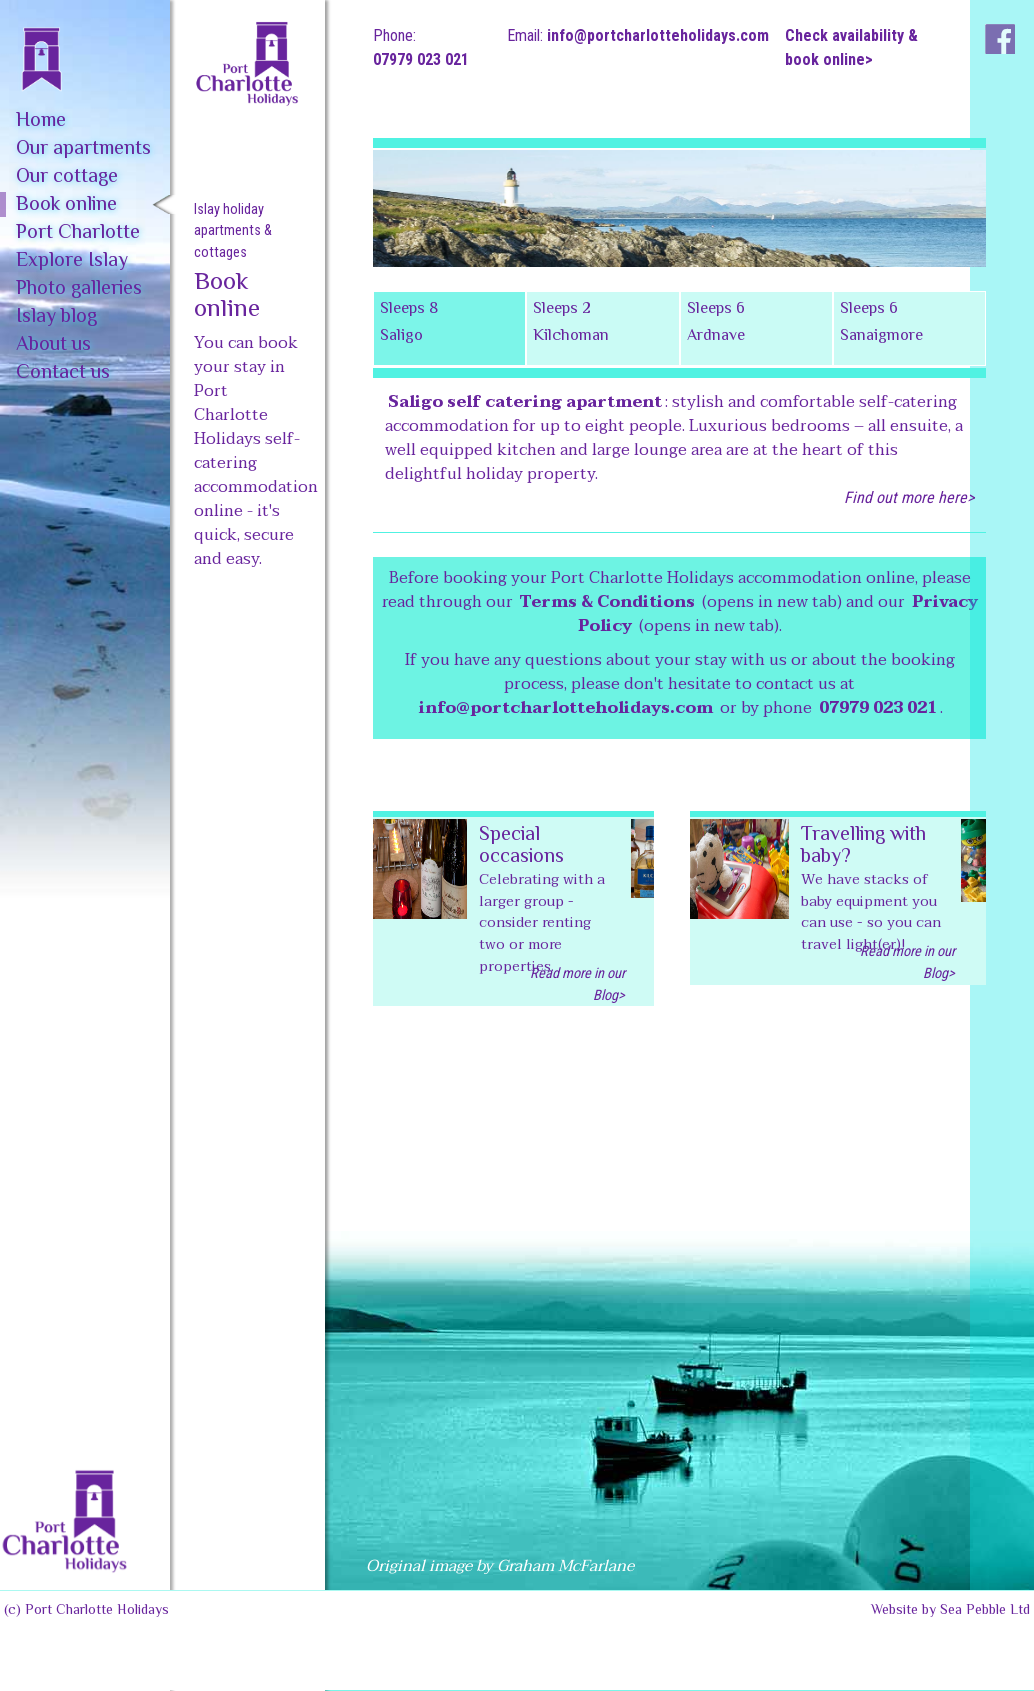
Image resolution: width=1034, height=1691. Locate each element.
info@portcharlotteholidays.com (658, 35)
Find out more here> (909, 497)
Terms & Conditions (607, 602)
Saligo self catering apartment (525, 402)
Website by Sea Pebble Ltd (950, 1611)
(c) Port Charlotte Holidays (86, 1611)
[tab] (449, 328)
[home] (85, 46)
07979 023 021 (421, 59)
